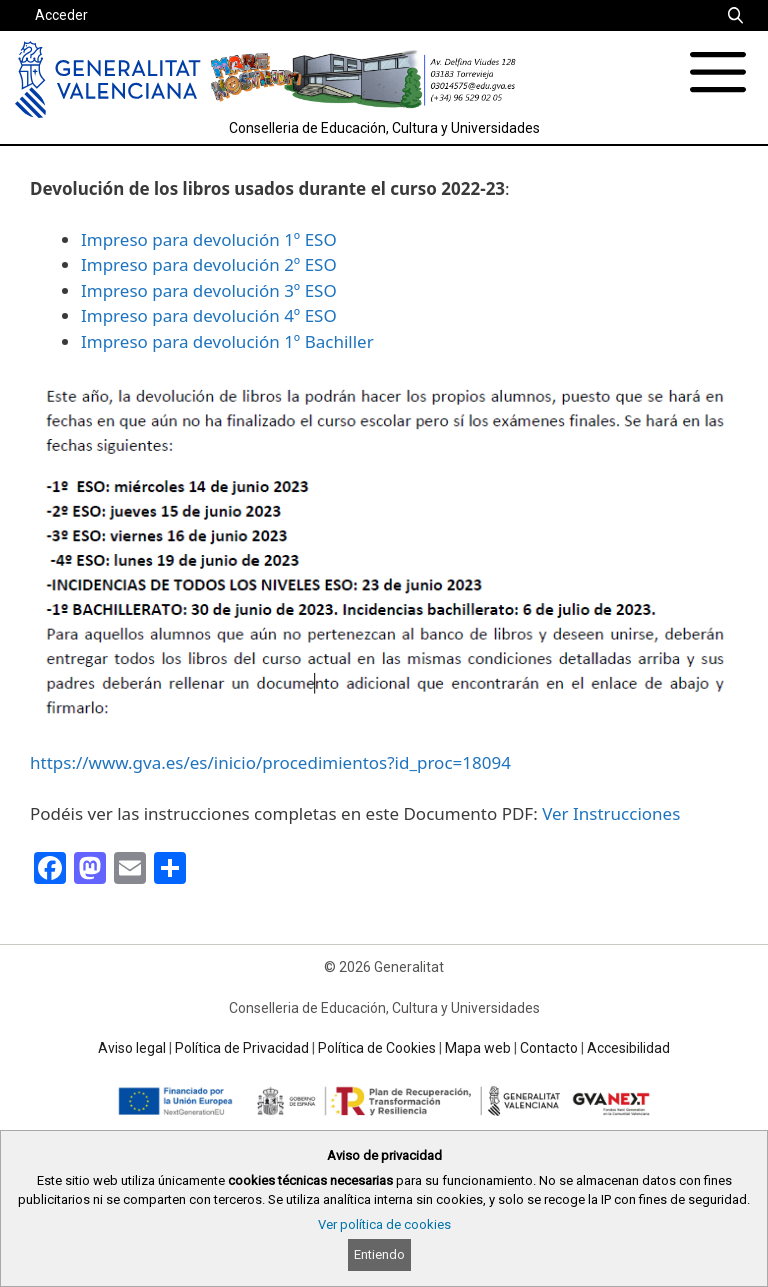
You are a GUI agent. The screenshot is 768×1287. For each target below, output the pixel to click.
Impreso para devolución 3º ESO (209, 290)
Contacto (549, 1048)
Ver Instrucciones (611, 813)
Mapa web (478, 1048)
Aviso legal (132, 1048)
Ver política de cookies (384, 1224)
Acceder (61, 15)
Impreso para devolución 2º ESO (209, 264)
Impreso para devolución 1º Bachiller (227, 341)
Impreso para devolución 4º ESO (209, 315)
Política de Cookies (377, 1048)
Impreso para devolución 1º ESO (209, 239)
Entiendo (379, 1254)
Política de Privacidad (242, 1048)
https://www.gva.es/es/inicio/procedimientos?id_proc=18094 (270, 762)
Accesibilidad (628, 1048)
